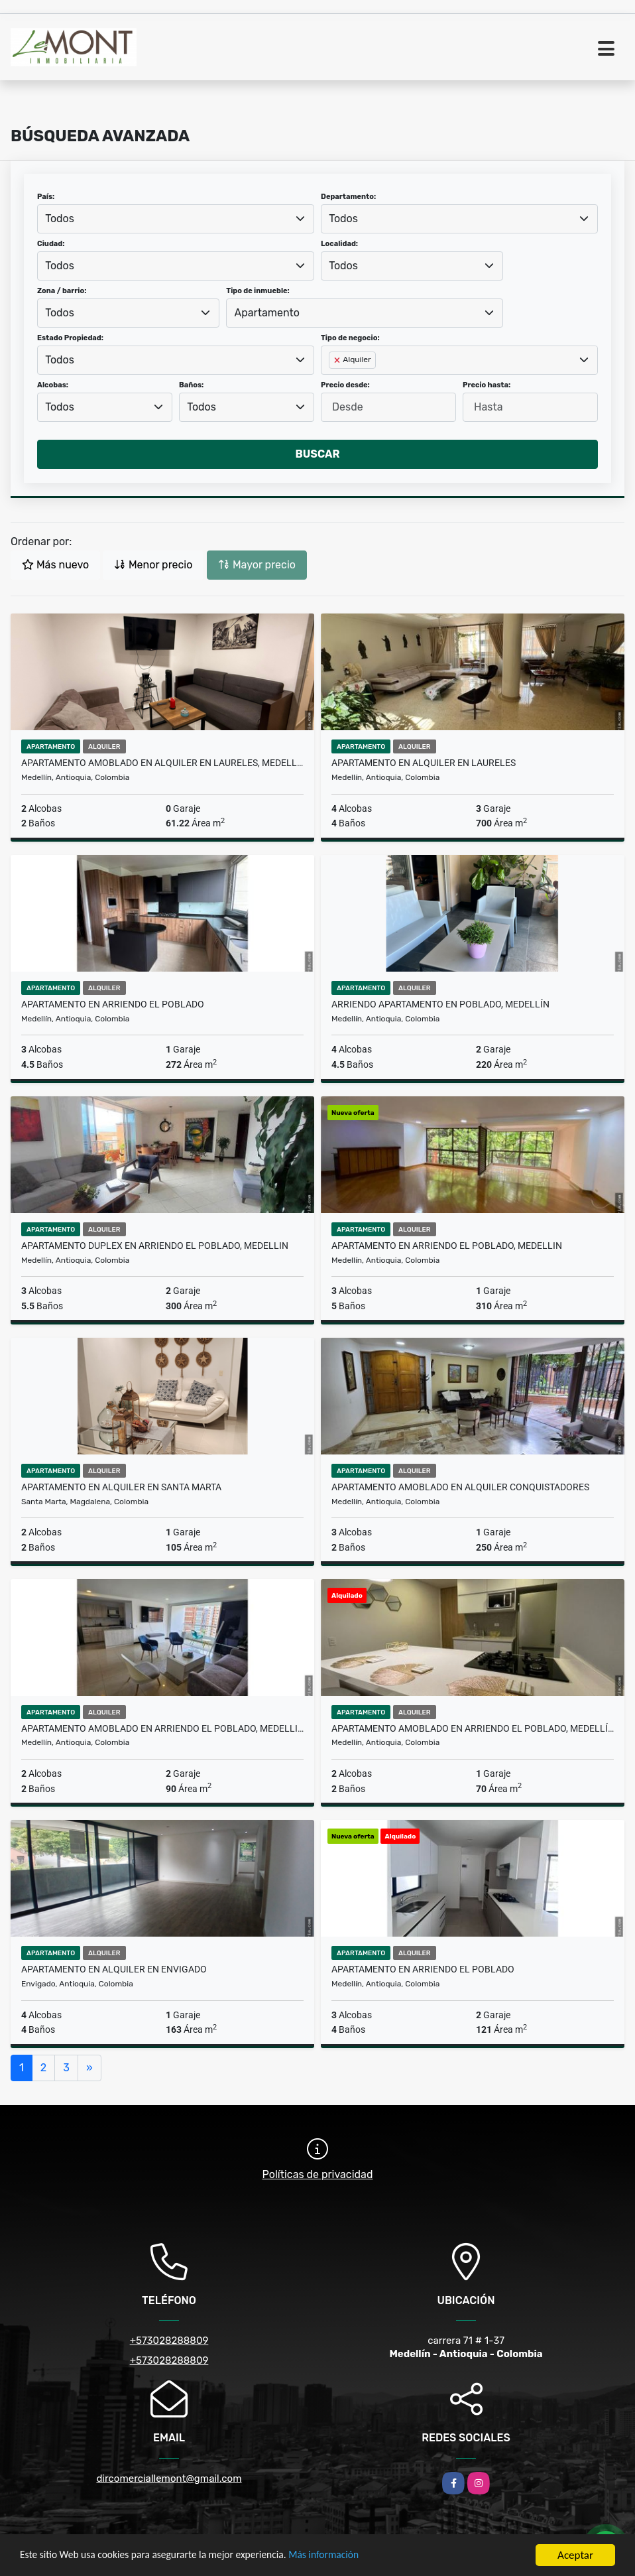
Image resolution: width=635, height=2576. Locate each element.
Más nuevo (55, 564)
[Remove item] (338, 360)
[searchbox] (333, 381)
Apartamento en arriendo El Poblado (112, 1004)
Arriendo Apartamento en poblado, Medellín (440, 1004)
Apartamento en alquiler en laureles (423, 762)
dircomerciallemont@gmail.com (168, 2478)
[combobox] (175, 218)
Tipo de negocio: (350, 338)
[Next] (89, 2068)
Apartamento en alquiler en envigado (114, 1969)
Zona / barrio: (61, 291)
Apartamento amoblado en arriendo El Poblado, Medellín (472, 1728)
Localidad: (339, 243)
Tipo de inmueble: (257, 291)
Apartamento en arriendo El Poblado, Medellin (446, 1245)
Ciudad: (51, 243)
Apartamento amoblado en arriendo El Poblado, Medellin (162, 1728)
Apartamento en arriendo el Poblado (422, 1969)
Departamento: (348, 196)
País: (45, 196)
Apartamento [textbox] (267, 312)
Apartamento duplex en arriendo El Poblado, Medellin (154, 1245)
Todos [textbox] (59, 218)
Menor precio (153, 564)
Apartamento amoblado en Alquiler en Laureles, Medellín (162, 762)
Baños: (191, 385)
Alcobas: (52, 385)
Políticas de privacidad (317, 2174)
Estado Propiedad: (70, 338)
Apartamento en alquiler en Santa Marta (121, 1487)
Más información (353, 2556)
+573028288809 (169, 2341)
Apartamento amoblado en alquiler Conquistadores (460, 1487)
